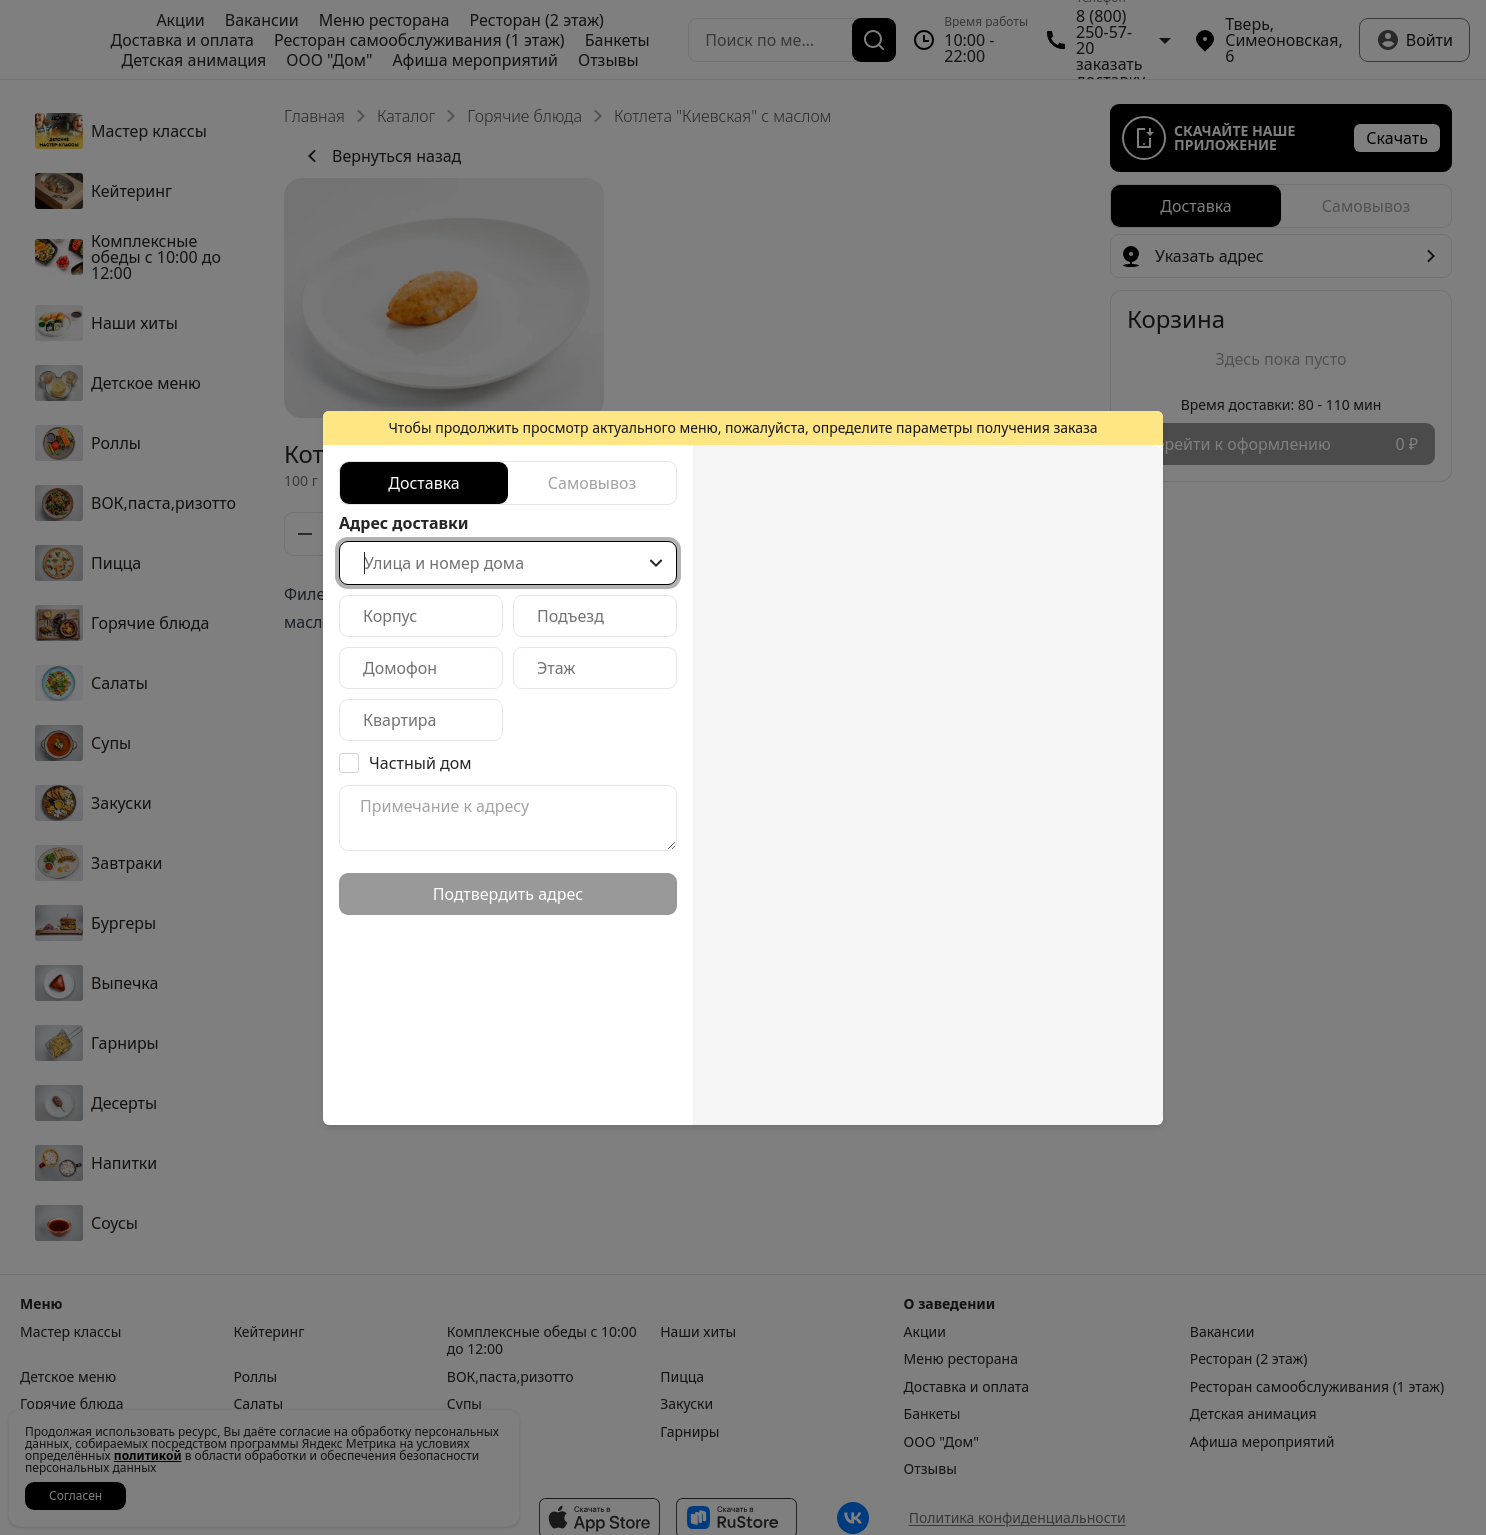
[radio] (424, 483)
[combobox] (508, 563)
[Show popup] (656, 563)
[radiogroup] (508, 483)
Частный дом (420, 763)
